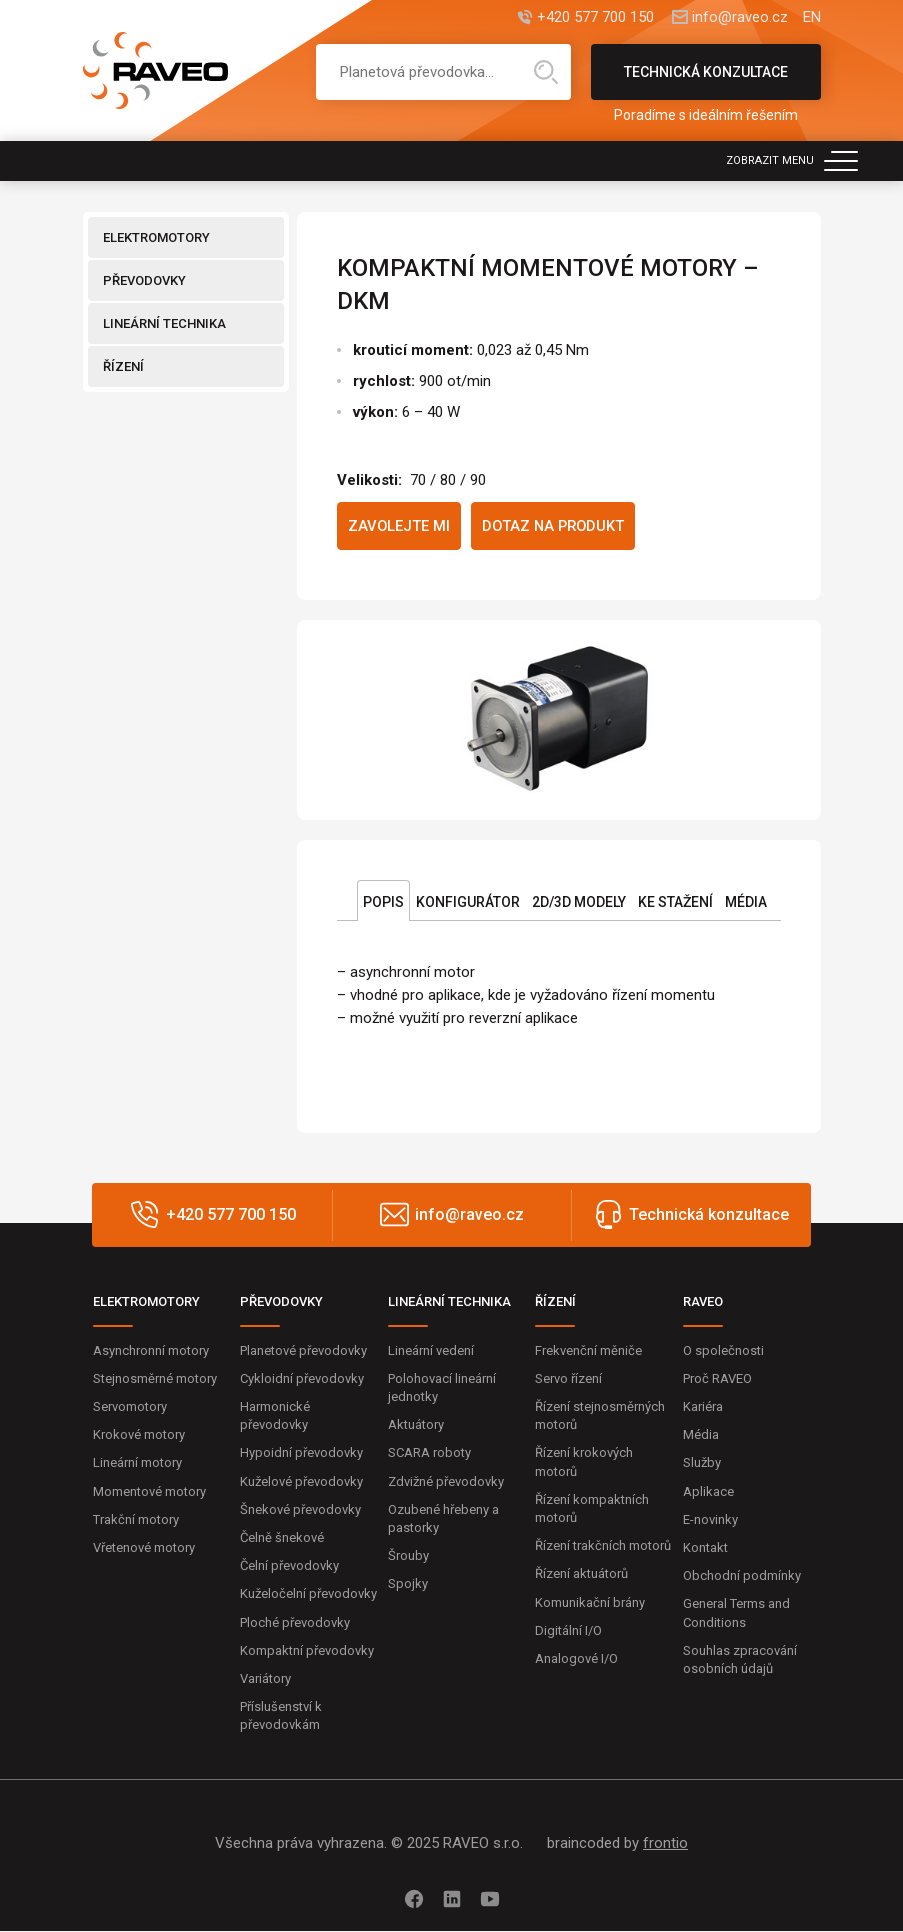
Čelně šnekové (282, 1538)
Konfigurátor (468, 902)
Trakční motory (136, 1520)
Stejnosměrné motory (155, 1379)
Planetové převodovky (303, 1350)
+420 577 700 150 (594, 17)
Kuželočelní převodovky (308, 1594)
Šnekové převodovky (300, 1510)
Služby (702, 1463)
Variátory (265, 1679)
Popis (383, 902)
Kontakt (705, 1548)
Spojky (408, 1584)
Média (746, 902)
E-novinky (710, 1520)
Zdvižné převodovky (446, 1481)
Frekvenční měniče (588, 1350)
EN (812, 17)
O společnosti (723, 1350)
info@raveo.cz (740, 17)
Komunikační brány (590, 1602)
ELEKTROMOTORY (156, 237)
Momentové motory (149, 1491)
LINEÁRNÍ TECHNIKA (164, 323)
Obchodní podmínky (742, 1576)
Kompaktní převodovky (307, 1650)
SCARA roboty (429, 1453)
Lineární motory (137, 1463)
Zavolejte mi (399, 526)
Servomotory (130, 1407)
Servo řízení (568, 1379)
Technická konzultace (706, 82)
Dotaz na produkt (556, 526)
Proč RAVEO (717, 1379)
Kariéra (703, 1407)
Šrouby (408, 1556)
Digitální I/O (568, 1630)
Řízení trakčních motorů (603, 1546)
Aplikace (708, 1491)
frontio (665, 1844)
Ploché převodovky (295, 1622)
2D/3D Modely (579, 902)
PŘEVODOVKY (144, 280)
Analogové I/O (576, 1659)
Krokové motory (139, 1435)
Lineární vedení (431, 1350)
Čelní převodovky (289, 1566)
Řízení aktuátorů (581, 1574)
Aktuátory (416, 1425)
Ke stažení (675, 902)
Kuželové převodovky (301, 1481)
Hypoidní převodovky (301, 1453)
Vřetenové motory (144, 1548)
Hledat (546, 72)
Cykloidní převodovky (302, 1379)
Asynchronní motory (151, 1350)
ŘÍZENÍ (123, 366)
